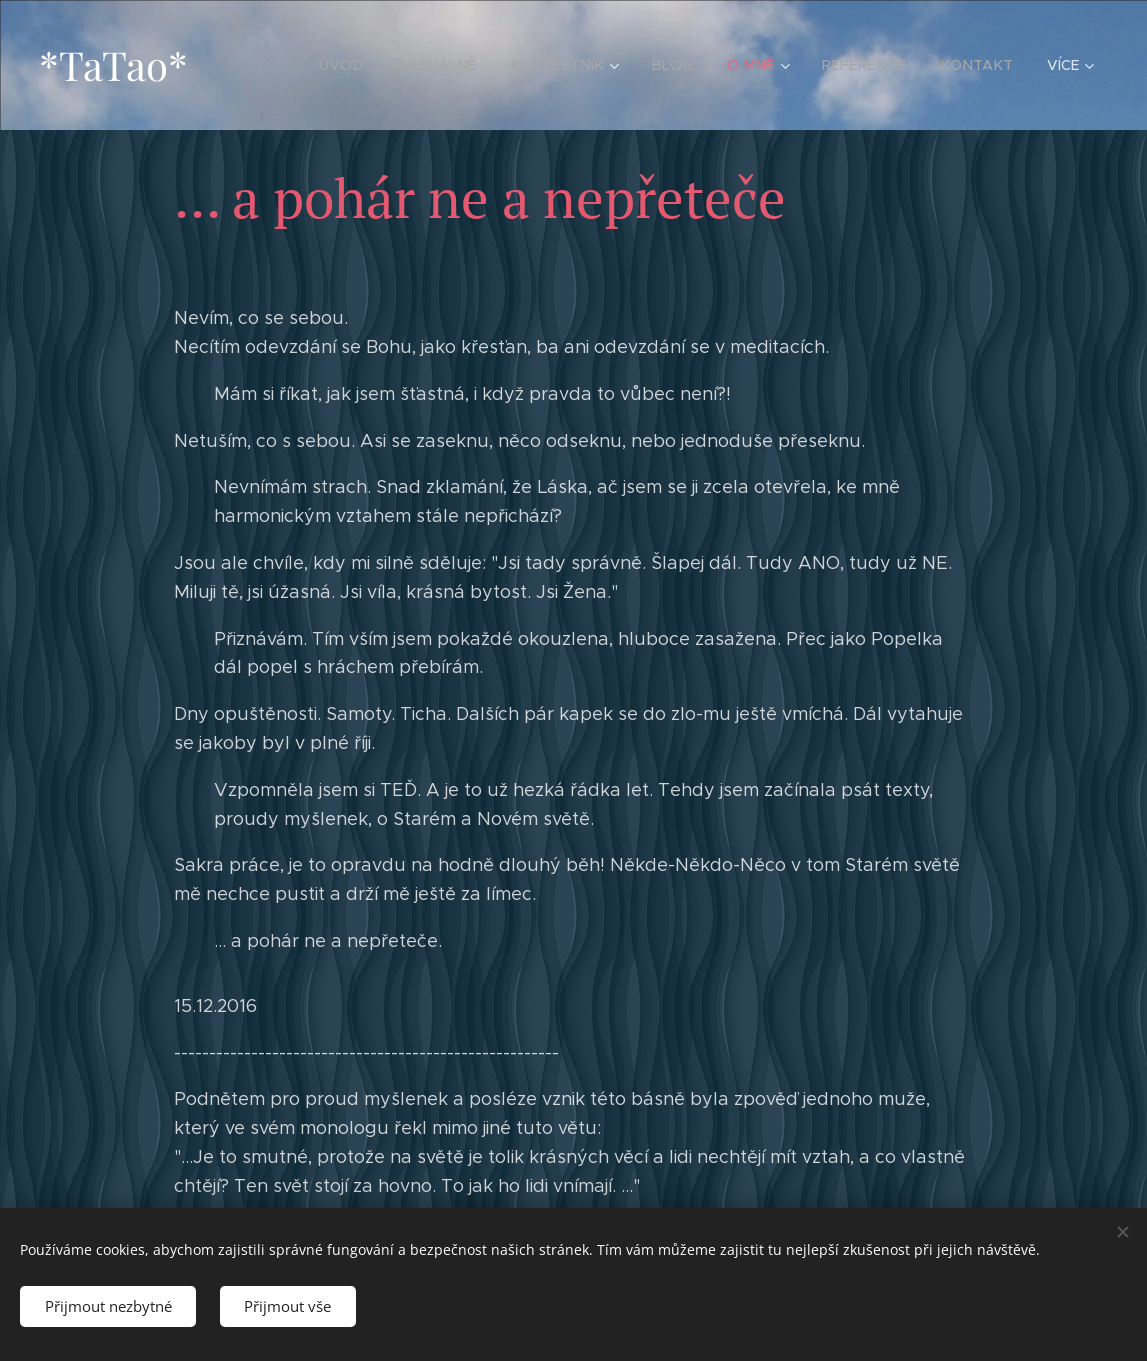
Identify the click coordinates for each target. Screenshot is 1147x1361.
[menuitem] (362, 65)
